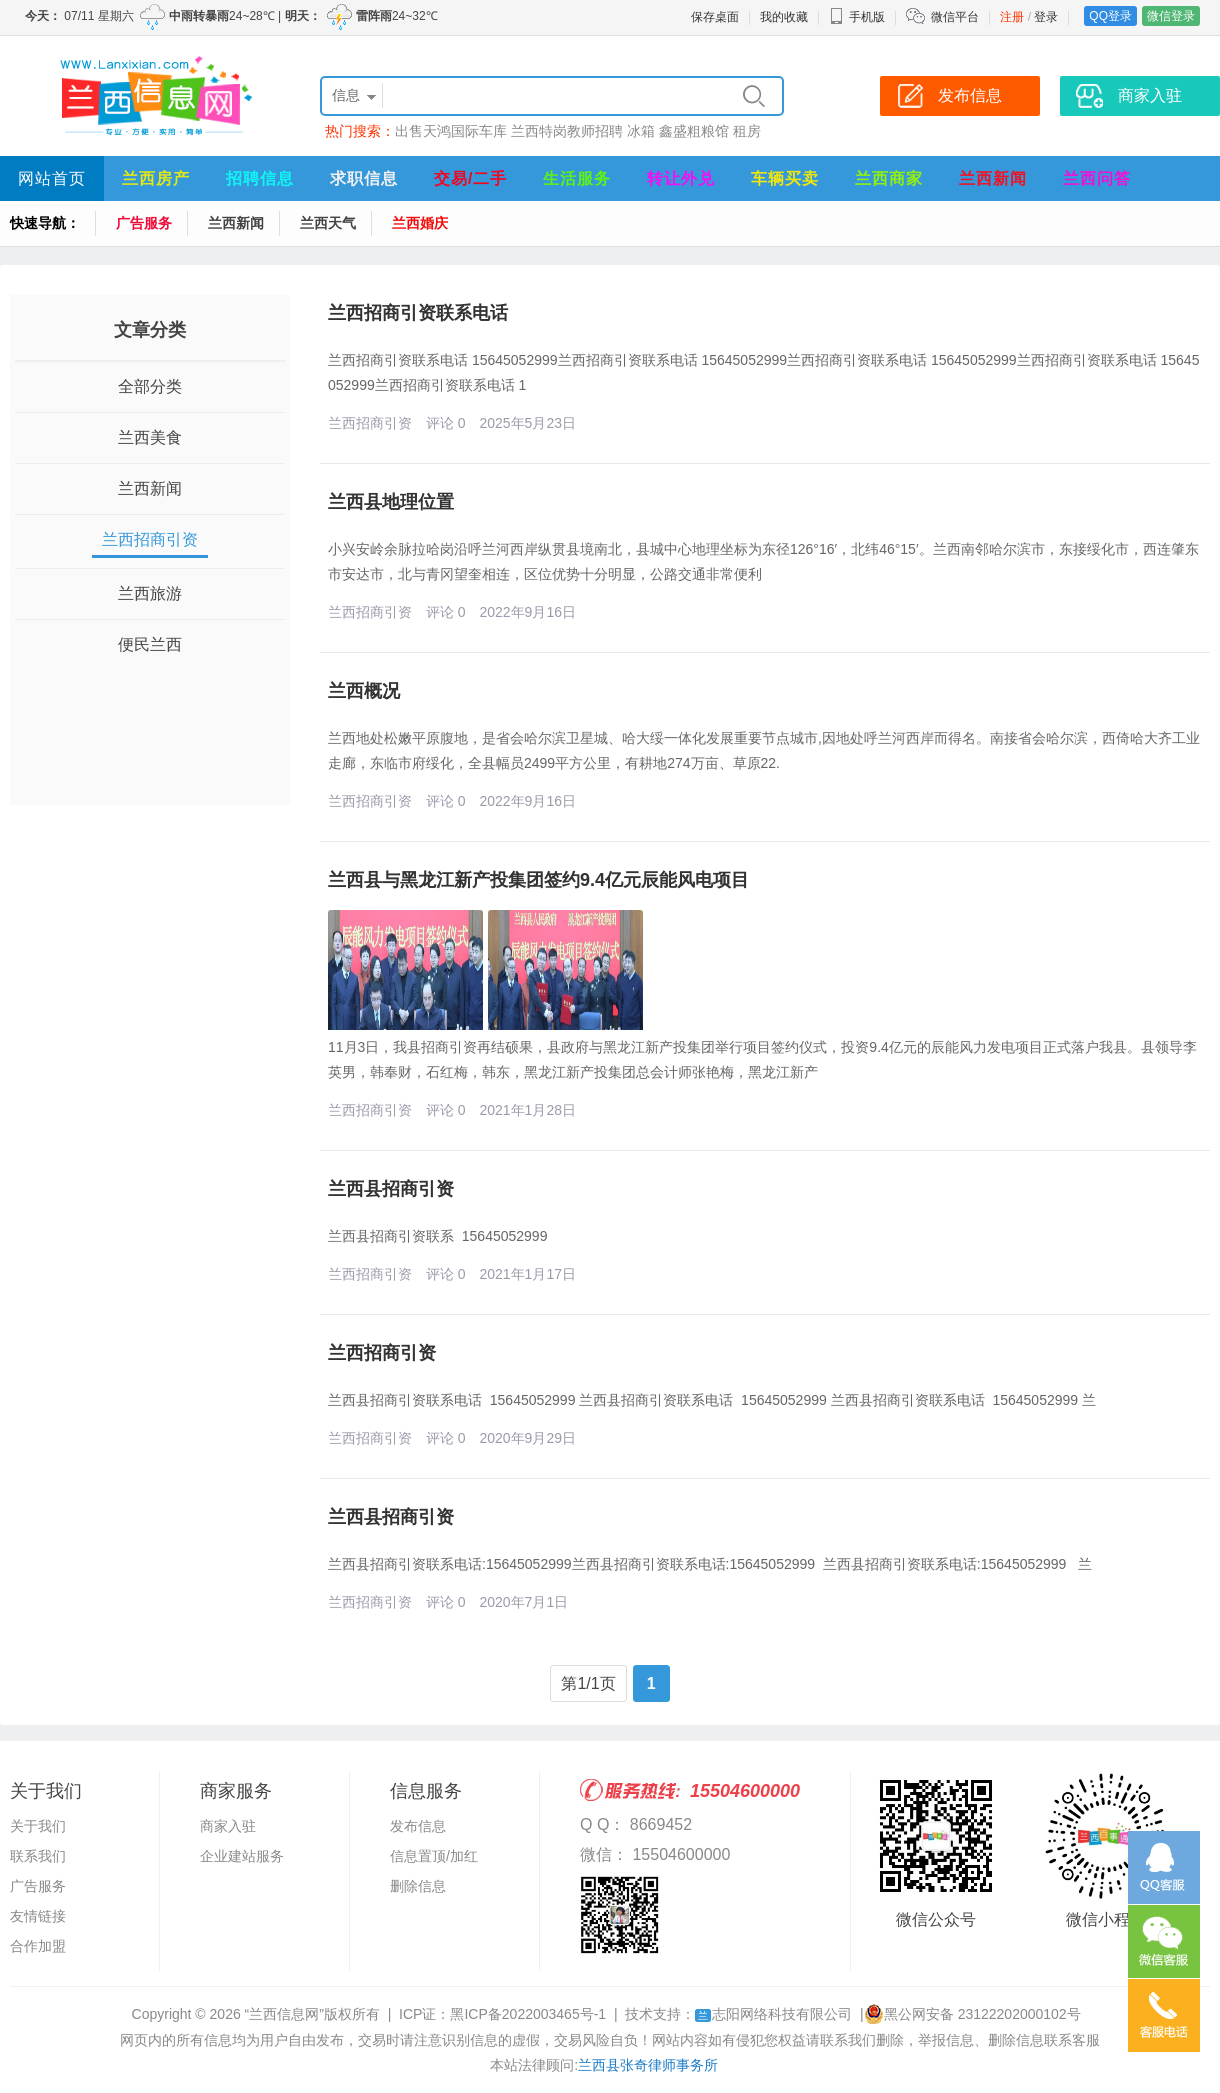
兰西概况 (364, 691)
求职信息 (364, 178)
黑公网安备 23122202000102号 (972, 2014)
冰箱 (641, 131)
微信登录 (1171, 16)
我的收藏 (784, 17)
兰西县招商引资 (391, 1189)
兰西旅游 (150, 593)
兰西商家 (889, 178)
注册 (1012, 17)
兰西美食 (150, 437)
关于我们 (38, 1826)
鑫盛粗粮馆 (694, 131)
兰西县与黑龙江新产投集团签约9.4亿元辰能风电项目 (538, 880)
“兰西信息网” (284, 2014)
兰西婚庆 (420, 223)
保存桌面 (715, 17)
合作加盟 (38, 1946)
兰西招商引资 (150, 539)
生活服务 (577, 178)
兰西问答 (1097, 178)
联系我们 (38, 1856)
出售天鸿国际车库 (451, 131)
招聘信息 (260, 178)
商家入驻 (228, 1826)
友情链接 (38, 1916)
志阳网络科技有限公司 (773, 2014)
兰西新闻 (993, 178)
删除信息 (418, 1886)
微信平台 (955, 17)
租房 (747, 131)
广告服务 (144, 223)
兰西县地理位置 (391, 502)
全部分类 (150, 386)
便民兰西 (150, 644)
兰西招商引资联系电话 (418, 313)
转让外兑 (681, 178)
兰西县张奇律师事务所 (648, 2065)
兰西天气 (328, 223)
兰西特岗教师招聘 (567, 131)
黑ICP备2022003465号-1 (528, 2014)
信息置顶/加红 (434, 1856)
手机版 (857, 17)
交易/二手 (470, 178)
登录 (1046, 17)
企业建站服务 (242, 1856)
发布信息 (418, 1826)
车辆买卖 (785, 178)
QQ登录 (1110, 16)
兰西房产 (156, 178)
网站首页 (52, 178)
